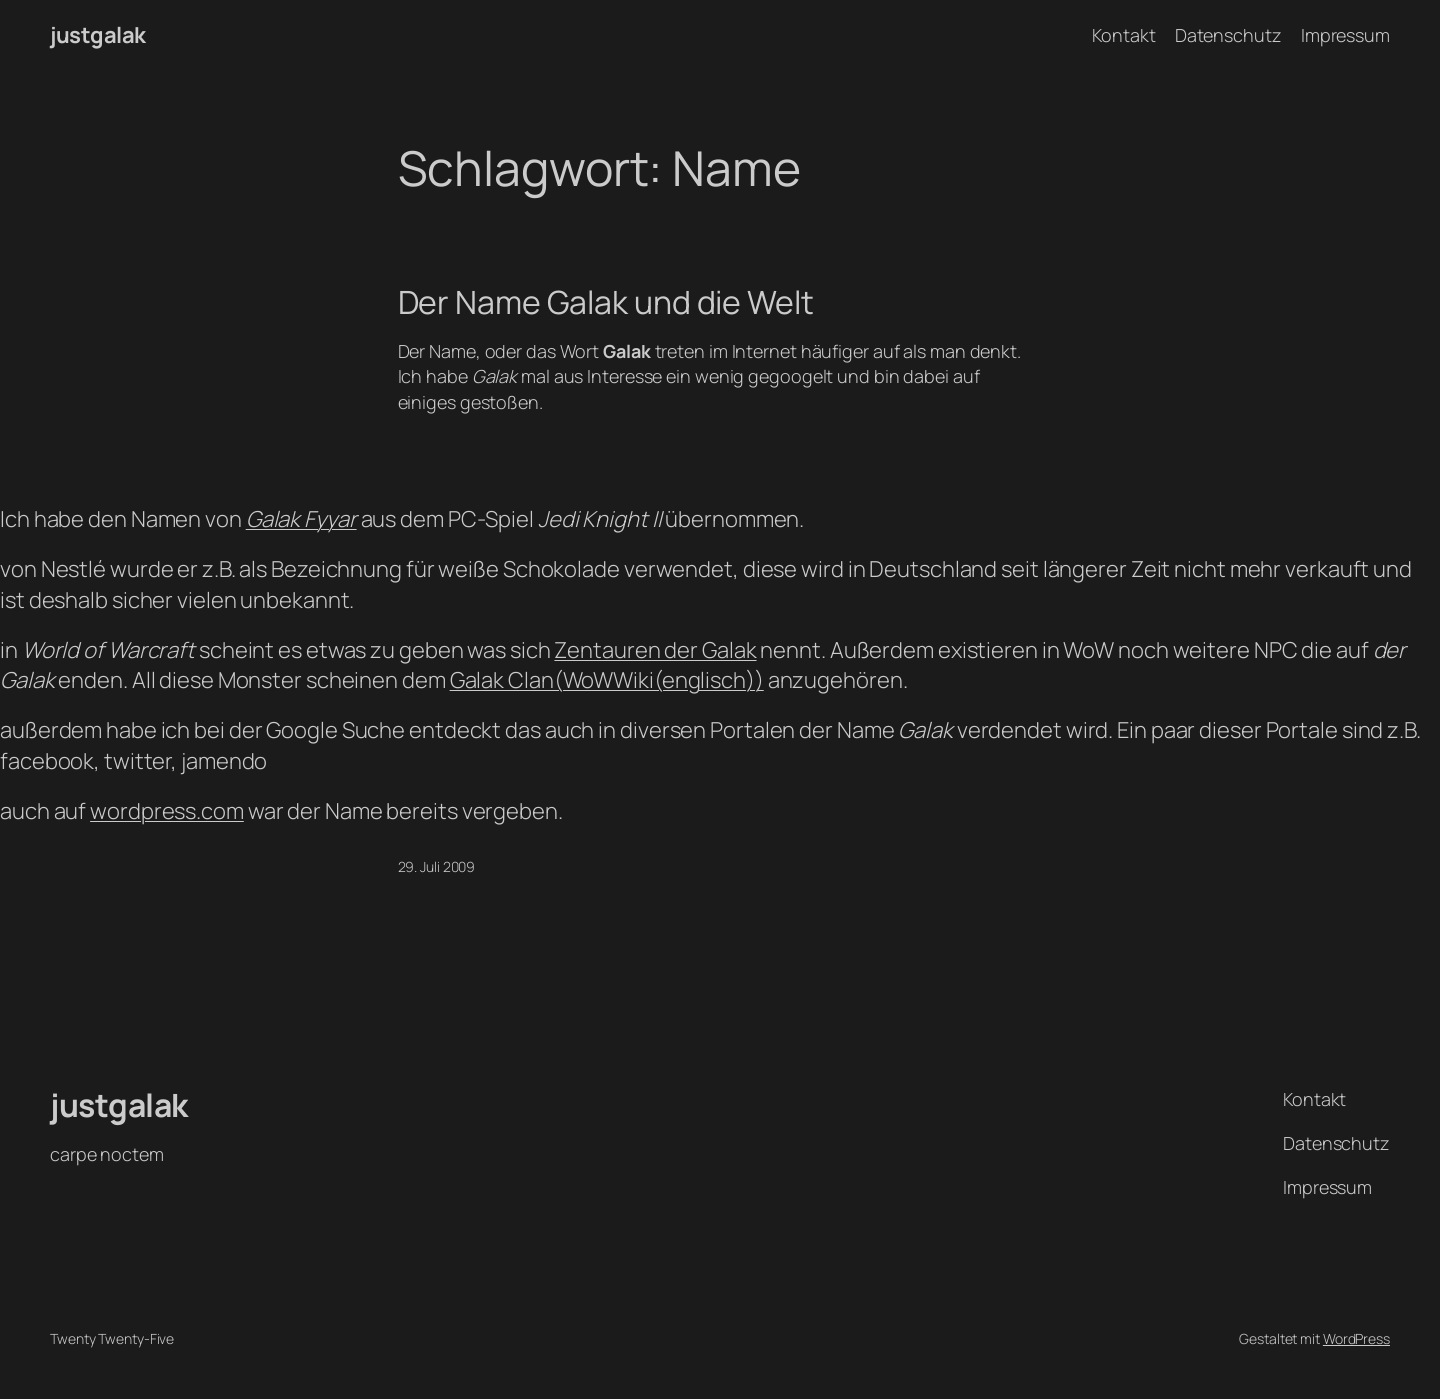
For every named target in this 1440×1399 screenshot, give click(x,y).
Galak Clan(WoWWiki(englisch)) (607, 680)
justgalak (98, 35)
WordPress (1356, 1338)
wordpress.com (167, 811)
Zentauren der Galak (655, 650)
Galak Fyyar (301, 519)
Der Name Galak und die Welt (606, 302)
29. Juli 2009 (437, 866)
